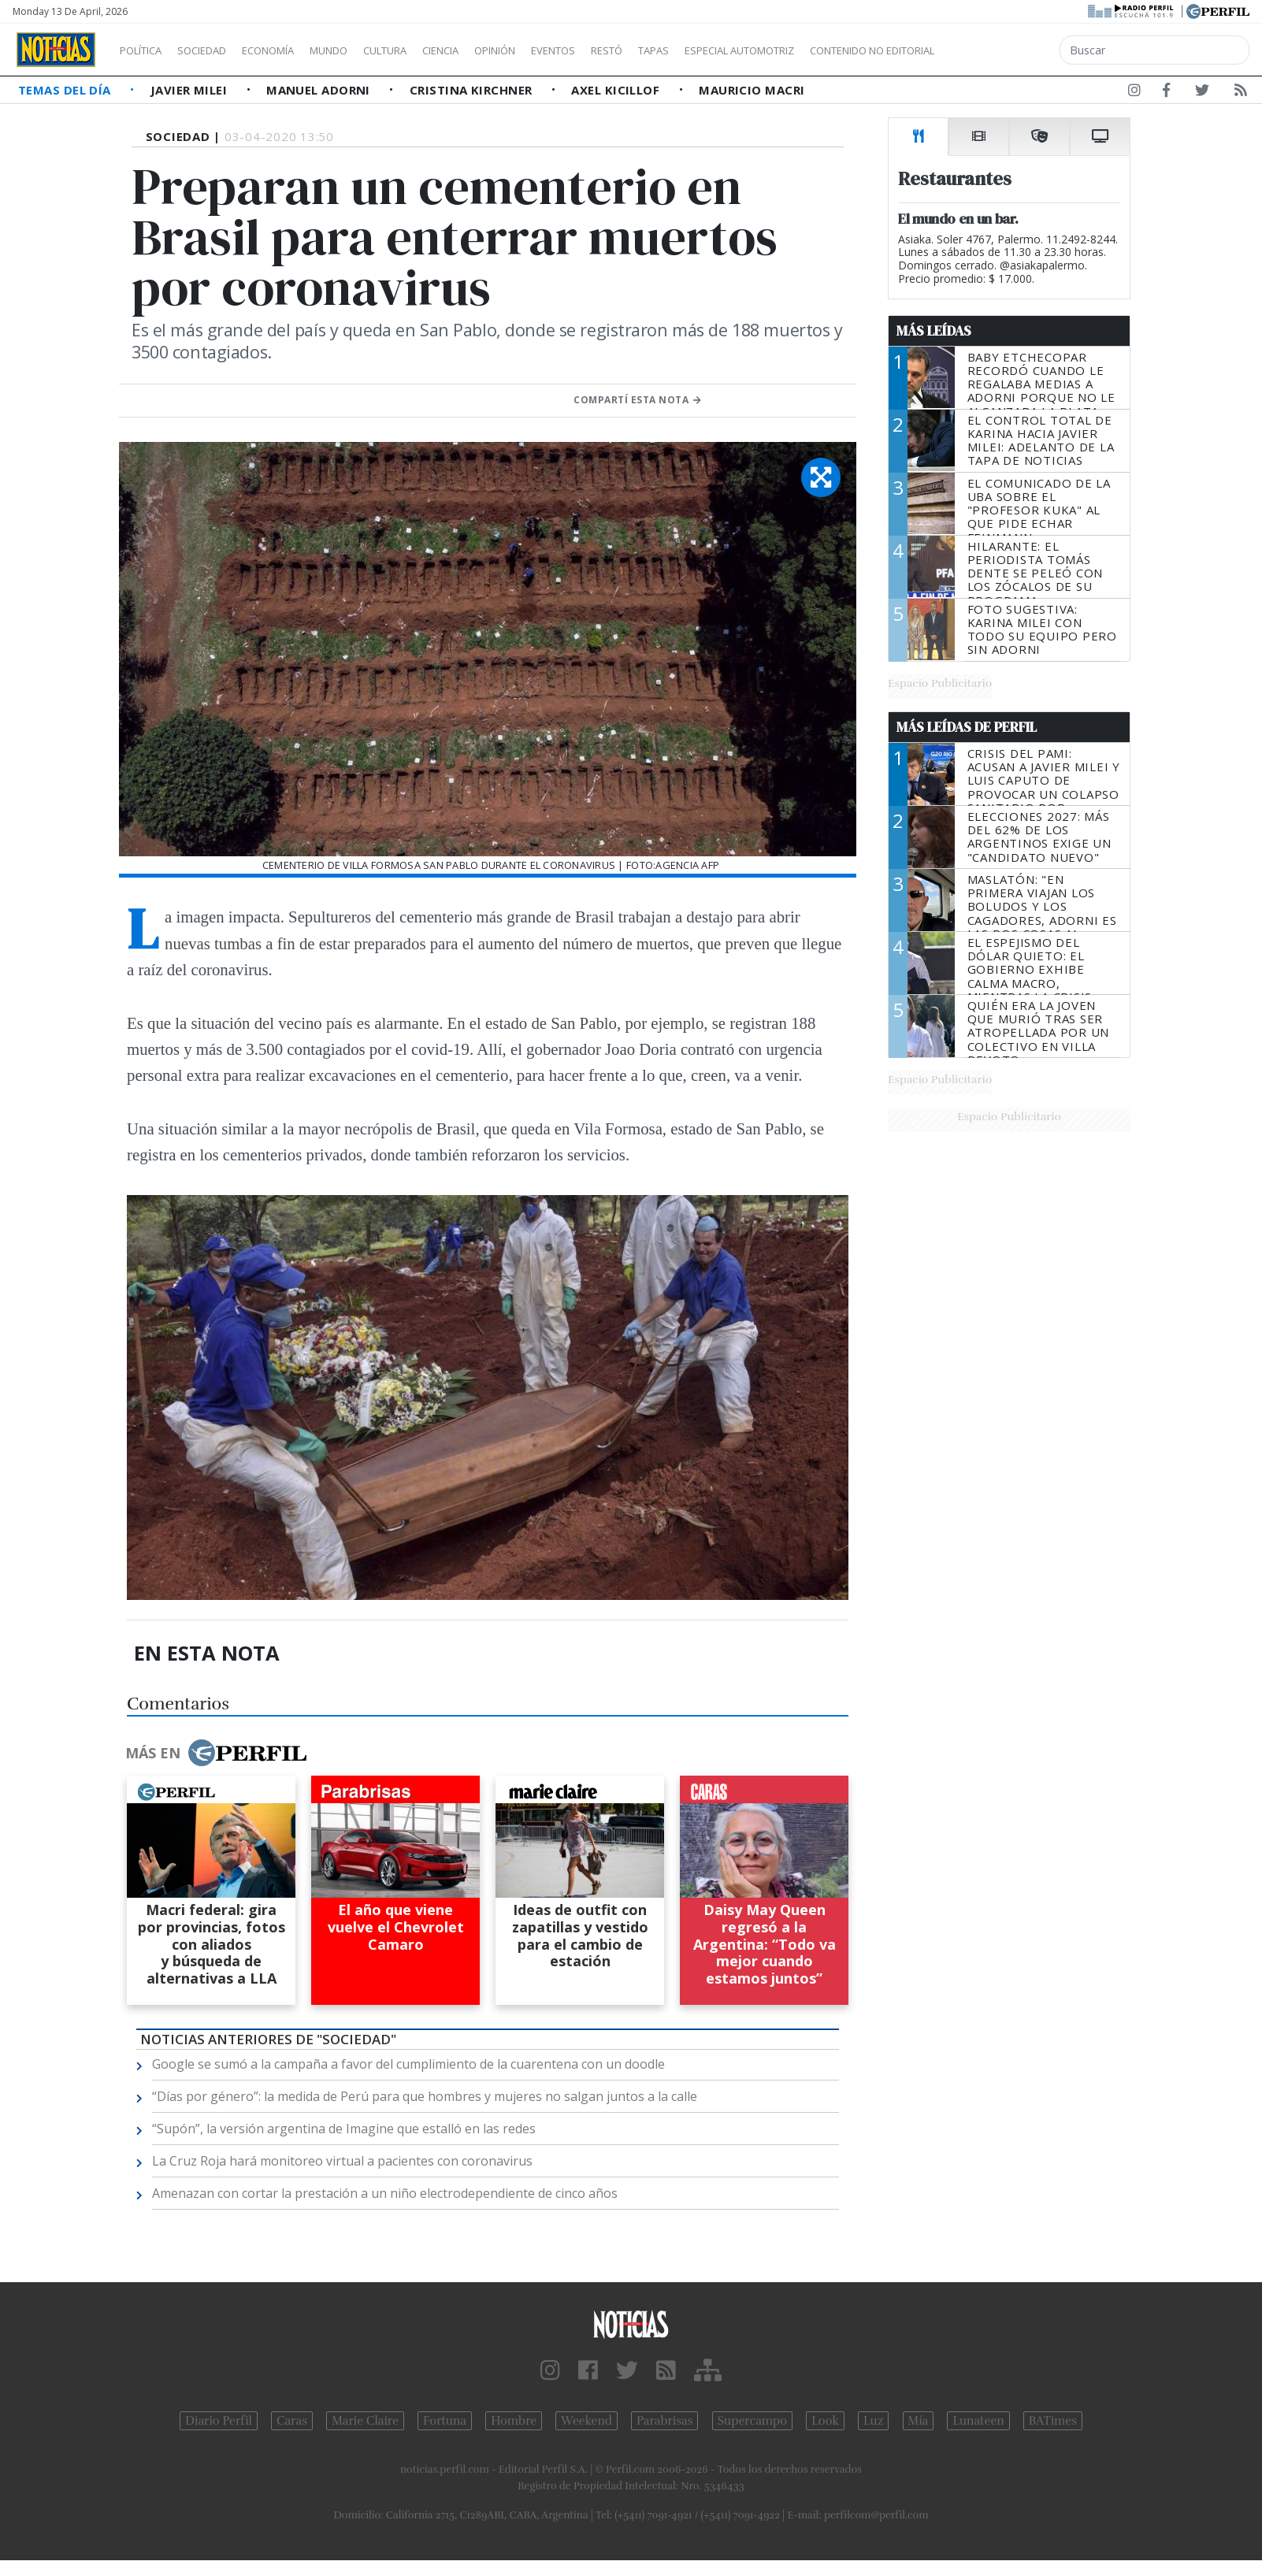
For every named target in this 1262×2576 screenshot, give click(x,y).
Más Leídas (933, 330)
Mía (918, 2421)
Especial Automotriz (844, 50)
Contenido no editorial (1007, 50)
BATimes (1053, 2421)
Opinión (559, 50)
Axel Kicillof (617, 90)
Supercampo (753, 2421)
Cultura (430, 50)
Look (825, 2421)
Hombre (513, 2421)
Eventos (628, 50)
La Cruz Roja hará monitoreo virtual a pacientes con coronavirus (342, 2161)
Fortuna (444, 2421)
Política (146, 50)
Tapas (743, 50)
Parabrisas (664, 2421)
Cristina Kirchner (473, 90)
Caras (292, 2421)
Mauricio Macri (751, 90)
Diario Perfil (218, 2421)
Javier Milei (190, 90)
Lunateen (978, 2421)
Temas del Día (66, 90)
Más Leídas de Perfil (966, 727)
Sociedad (218, 50)
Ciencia (495, 50)
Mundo (365, 50)
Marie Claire (365, 2421)
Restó (689, 50)
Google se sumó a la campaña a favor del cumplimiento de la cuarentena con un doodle (408, 2064)
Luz (873, 2421)
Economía (294, 50)
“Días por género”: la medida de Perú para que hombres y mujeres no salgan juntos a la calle (424, 2096)
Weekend (586, 2421)
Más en (215, 1752)
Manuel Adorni (319, 90)
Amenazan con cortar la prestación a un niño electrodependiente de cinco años (385, 2193)
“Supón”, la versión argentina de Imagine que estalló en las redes (344, 2128)
